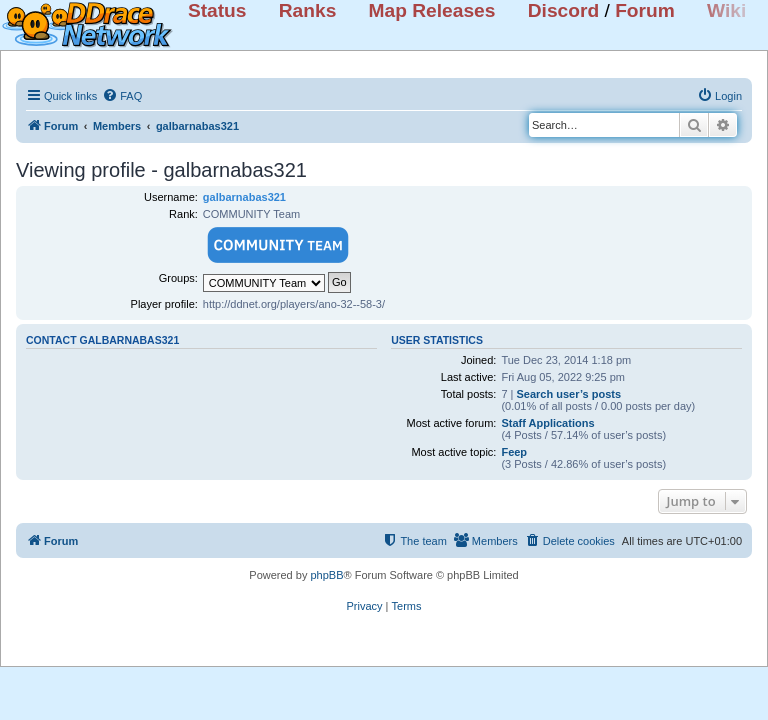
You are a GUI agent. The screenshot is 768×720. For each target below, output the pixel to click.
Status (217, 10)
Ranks (308, 10)
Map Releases (432, 10)
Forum (645, 10)
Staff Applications (547, 423)
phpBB (326, 575)
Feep (514, 452)
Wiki (726, 10)
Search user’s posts (569, 394)
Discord (563, 10)
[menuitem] (122, 96)
